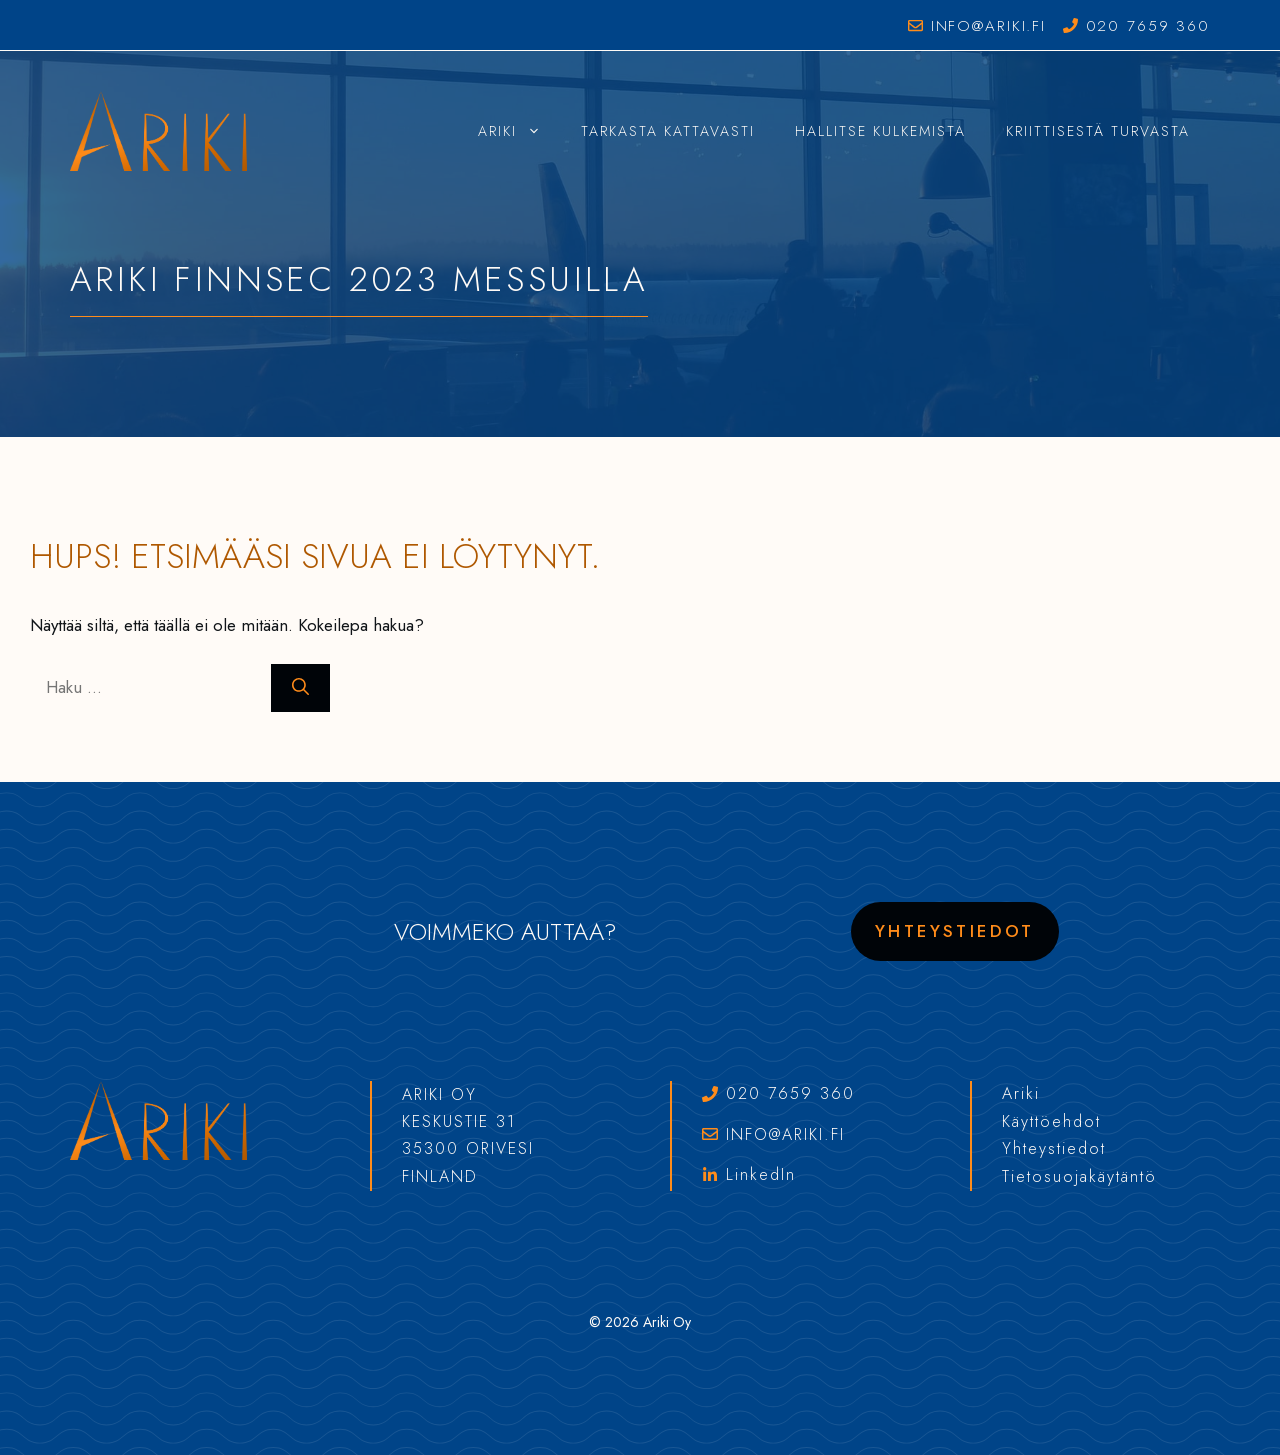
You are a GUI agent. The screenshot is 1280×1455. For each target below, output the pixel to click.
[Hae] (300, 688)
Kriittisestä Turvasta (1098, 131)
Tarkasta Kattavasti (668, 131)
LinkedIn (761, 1174)
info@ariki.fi (988, 26)
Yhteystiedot (955, 931)
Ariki (519, 131)
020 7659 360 (1148, 26)
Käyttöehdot (1051, 1121)
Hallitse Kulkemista (880, 131)
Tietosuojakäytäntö (1079, 1176)
